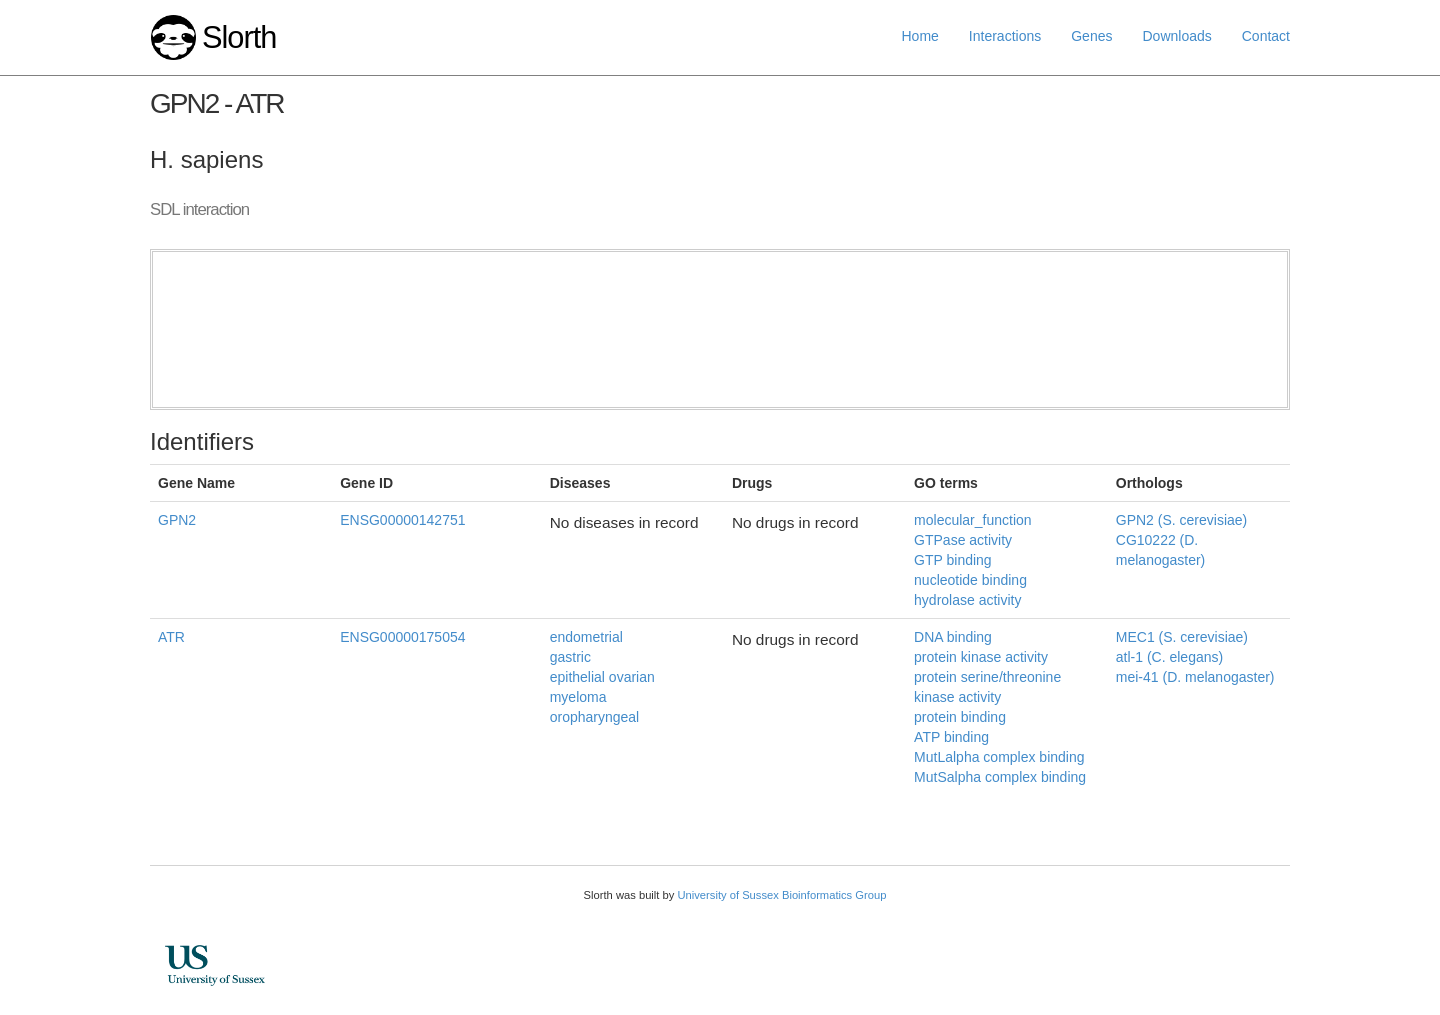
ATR (171, 637)
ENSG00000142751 (402, 520)
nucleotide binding (970, 580)
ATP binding (951, 737)
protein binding (960, 717)
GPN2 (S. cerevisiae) (1181, 520)
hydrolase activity (967, 600)
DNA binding (953, 637)
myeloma (578, 697)
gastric (570, 657)
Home (920, 36)
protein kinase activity (981, 657)
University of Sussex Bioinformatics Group (781, 895)
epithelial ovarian (602, 677)
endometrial (586, 637)
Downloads (1176, 36)
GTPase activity (963, 540)
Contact (1266, 36)
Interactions (1005, 36)
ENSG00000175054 (402, 637)
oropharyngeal (595, 717)
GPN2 (177, 520)
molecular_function (973, 520)
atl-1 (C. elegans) (1169, 657)
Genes (1091, 36)
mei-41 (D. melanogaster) (1195, 677)
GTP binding (953, 560)
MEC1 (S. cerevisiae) (1182, 637)
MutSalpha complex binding (1000, 777)
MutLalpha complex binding (999, 757)
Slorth (239, 37)
